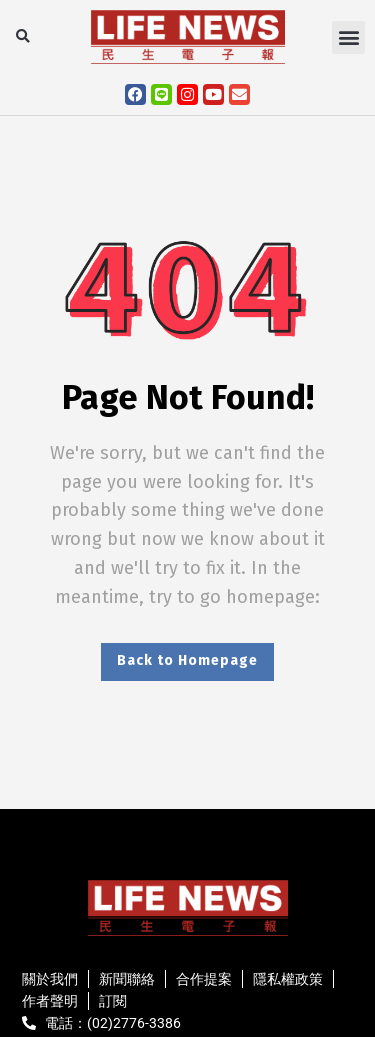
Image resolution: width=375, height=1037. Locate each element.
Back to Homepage (187, 660)
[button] (22, 37)
